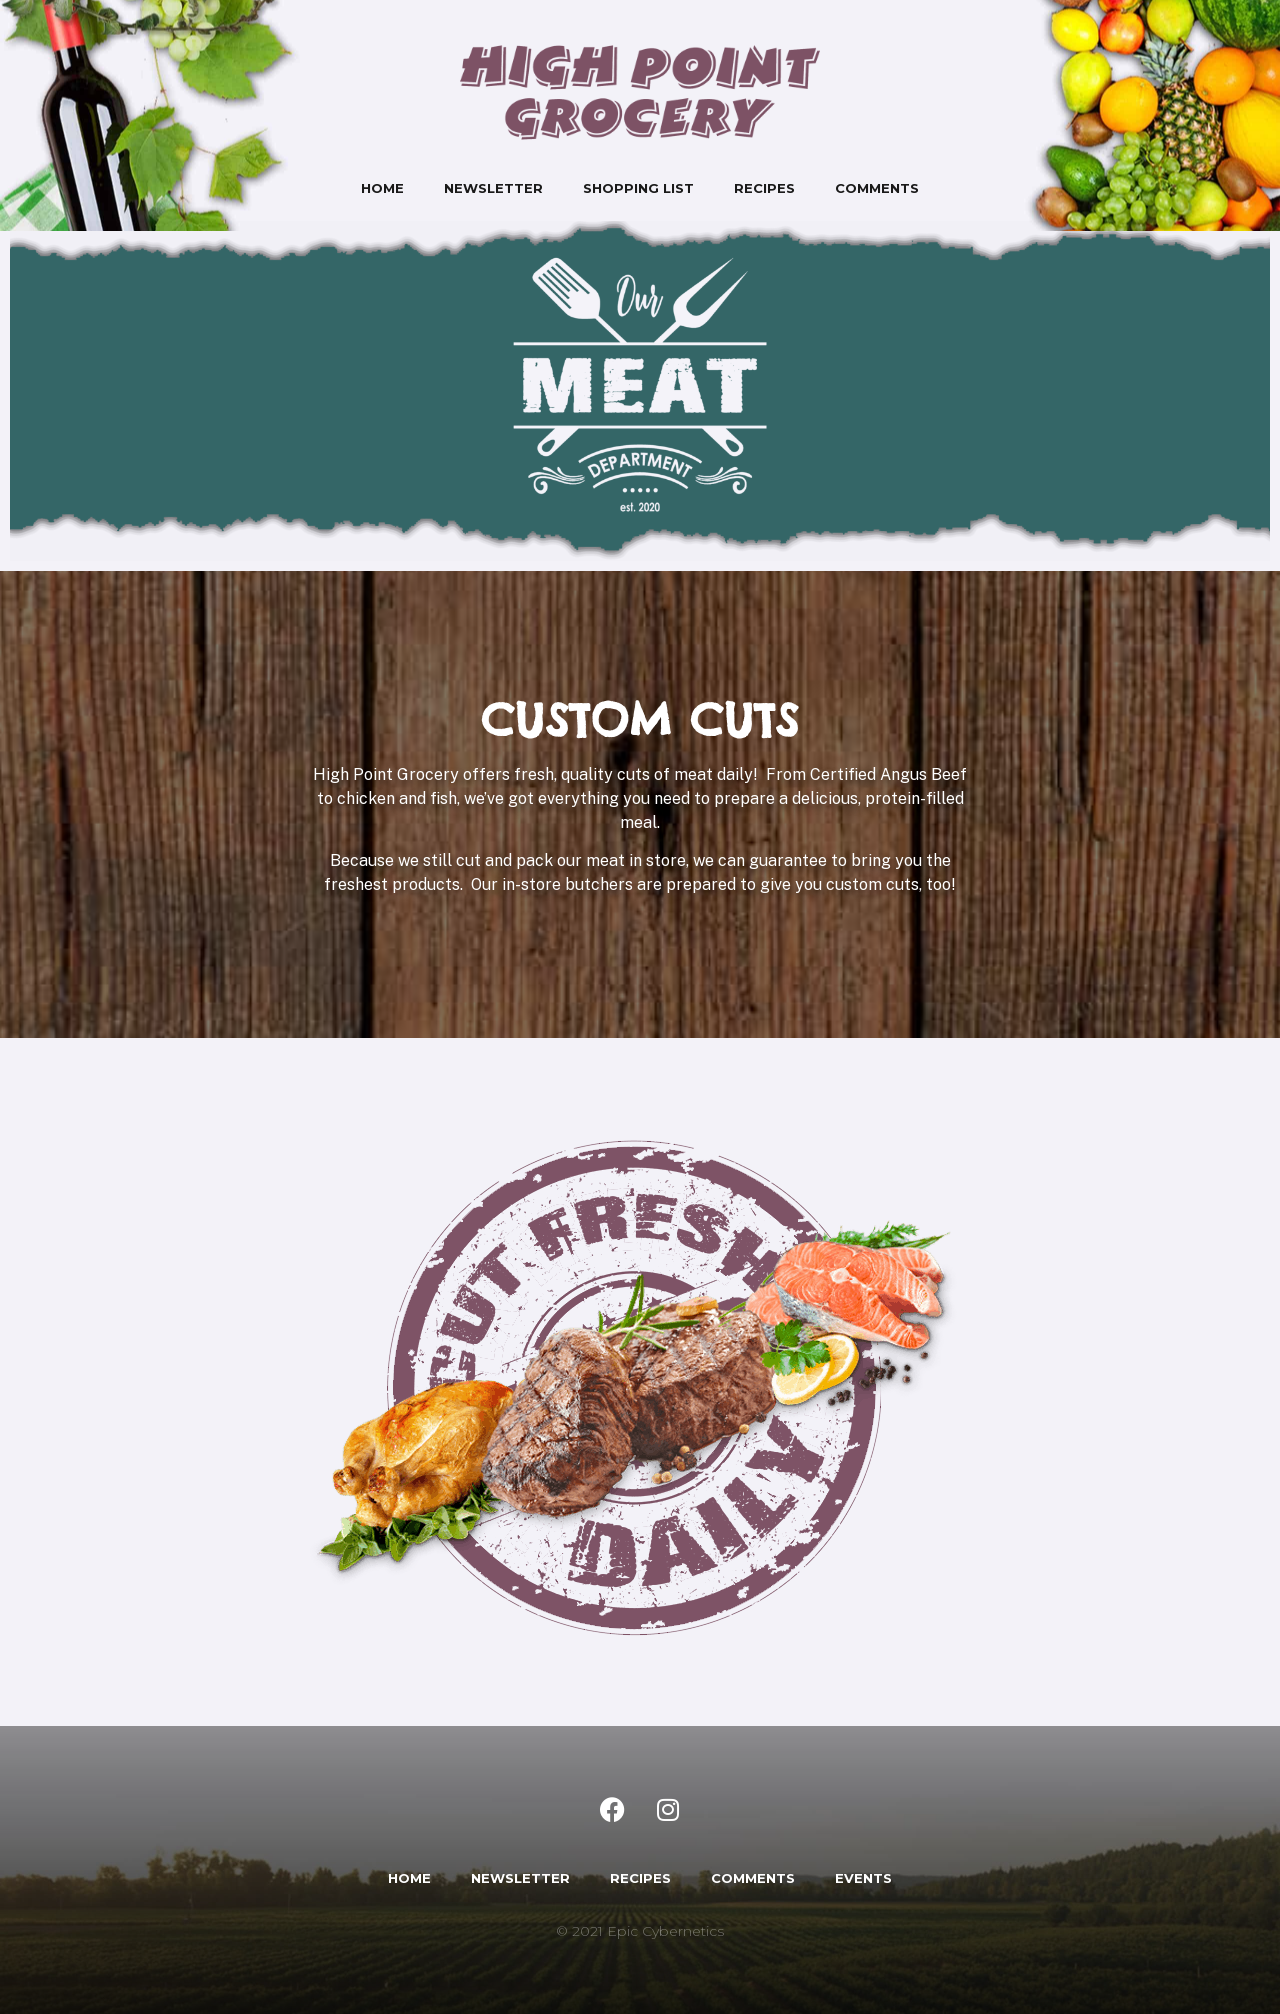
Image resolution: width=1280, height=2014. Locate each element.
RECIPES (640, 1878)
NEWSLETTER (520, 1878)
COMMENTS (753, 1878)
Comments (877, 188)
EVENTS (863, 1878)
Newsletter (493, 188)
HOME (409, 1878)
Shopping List (638, 188)
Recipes (764, 188)
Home (382, 188)
